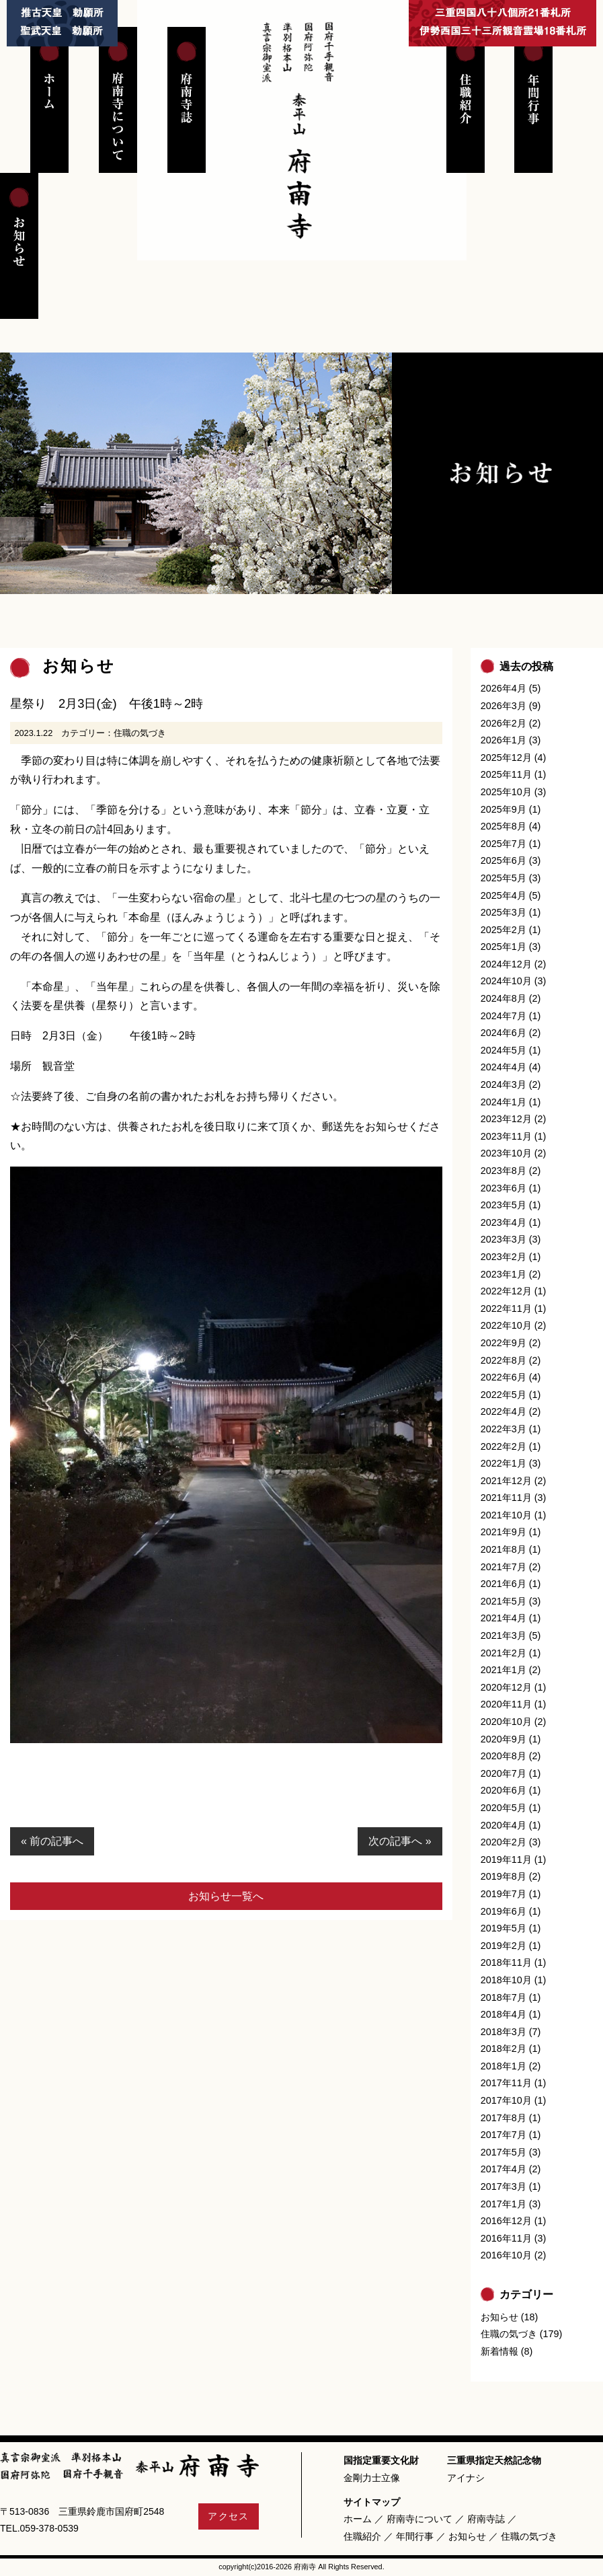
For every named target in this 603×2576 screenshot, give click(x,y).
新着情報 (499, 2351)
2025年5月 (503, 878)
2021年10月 (506, 1515)
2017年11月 (506, 2082)
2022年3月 (503, 1429)
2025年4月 (503, 895)
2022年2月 (503, 1446)
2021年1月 (503, 1669)
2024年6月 (503, 1032)
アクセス (228, 2516)
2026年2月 (503, 723)
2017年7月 (503, 2134)
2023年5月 (503, 1205)
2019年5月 (503, 1928)
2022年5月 (503, 1394)
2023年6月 (503, 1188)
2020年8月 (503, 1756)
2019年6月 (503, 1911)
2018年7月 (503, 1997)
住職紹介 (362, 2536)
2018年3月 (503, 2031)
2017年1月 (503, 2204)
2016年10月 (506, 2255)
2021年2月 (503, 1653)
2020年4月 (503, 1825)
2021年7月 (503, 1566)
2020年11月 (506, 1704)
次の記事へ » (399, 1841)
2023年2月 (503, 1256)
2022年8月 (503, 1360)
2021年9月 (503, 1531)
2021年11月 (506, 1497)
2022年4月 (503, 1411)
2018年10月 (506, 1980)
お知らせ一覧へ (226, 1896)
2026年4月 (503, 688)
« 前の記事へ (52, 1841)
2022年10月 (506, 1325)
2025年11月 (506, 774)
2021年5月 (503, 1601)
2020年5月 (503, 1807)
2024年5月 (503, 1050)
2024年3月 (503, 1084)
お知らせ (499, 2317)
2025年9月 (503, 809)
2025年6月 (503, 860)
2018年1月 (503, 2066)
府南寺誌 (486, 2518)
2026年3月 (503, 705)
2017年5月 (503, 2152)
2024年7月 (503, 1015)
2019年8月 (503, 1876)
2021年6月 (503, 1583)
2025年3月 (503, 912)
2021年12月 (506, 1480)
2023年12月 (506, 1118)
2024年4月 (503, 1067)
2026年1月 (503, 740)
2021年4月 (503, 1618)
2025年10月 (506, 791)
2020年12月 (506, 1687)
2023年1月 (503, 1274)
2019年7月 (503, 1893)
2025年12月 (506, 757)
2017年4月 (503, 2169)
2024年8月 (503, 998)
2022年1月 (503, 1463)
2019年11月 (506, 1859)
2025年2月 (503, 929)
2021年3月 (503, 1635)
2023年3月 (503, 1239)
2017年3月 (503, 2186)
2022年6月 (503, 1377)
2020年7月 (503, 1773)
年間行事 (415, 2536)
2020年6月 (503, 1790)
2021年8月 (503, 1549)
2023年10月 (506, 1153)
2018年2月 (503, 2048)
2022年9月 (503, 1342)
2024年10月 (506, 981)
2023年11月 (506, 1136)
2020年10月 (506, 1721)
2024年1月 (503, 1102)
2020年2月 (503, 1842)
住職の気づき (140, 733)
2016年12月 (506, 2220)
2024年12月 (506, 964)
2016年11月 (506, 2238)
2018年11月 (506, 1962)
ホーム (358, 2518)
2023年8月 (503, 1170)
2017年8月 (503, 2117)
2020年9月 (503, 1739)
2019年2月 (503, 1945)
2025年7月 (503, 843)
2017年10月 (506, 2100)
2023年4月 (503, 1222)
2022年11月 (506, 1308)
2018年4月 (503, 2014)
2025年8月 (503, 826)
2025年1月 (503, 946)
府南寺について (419, 2518)
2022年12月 (506, 1291)
